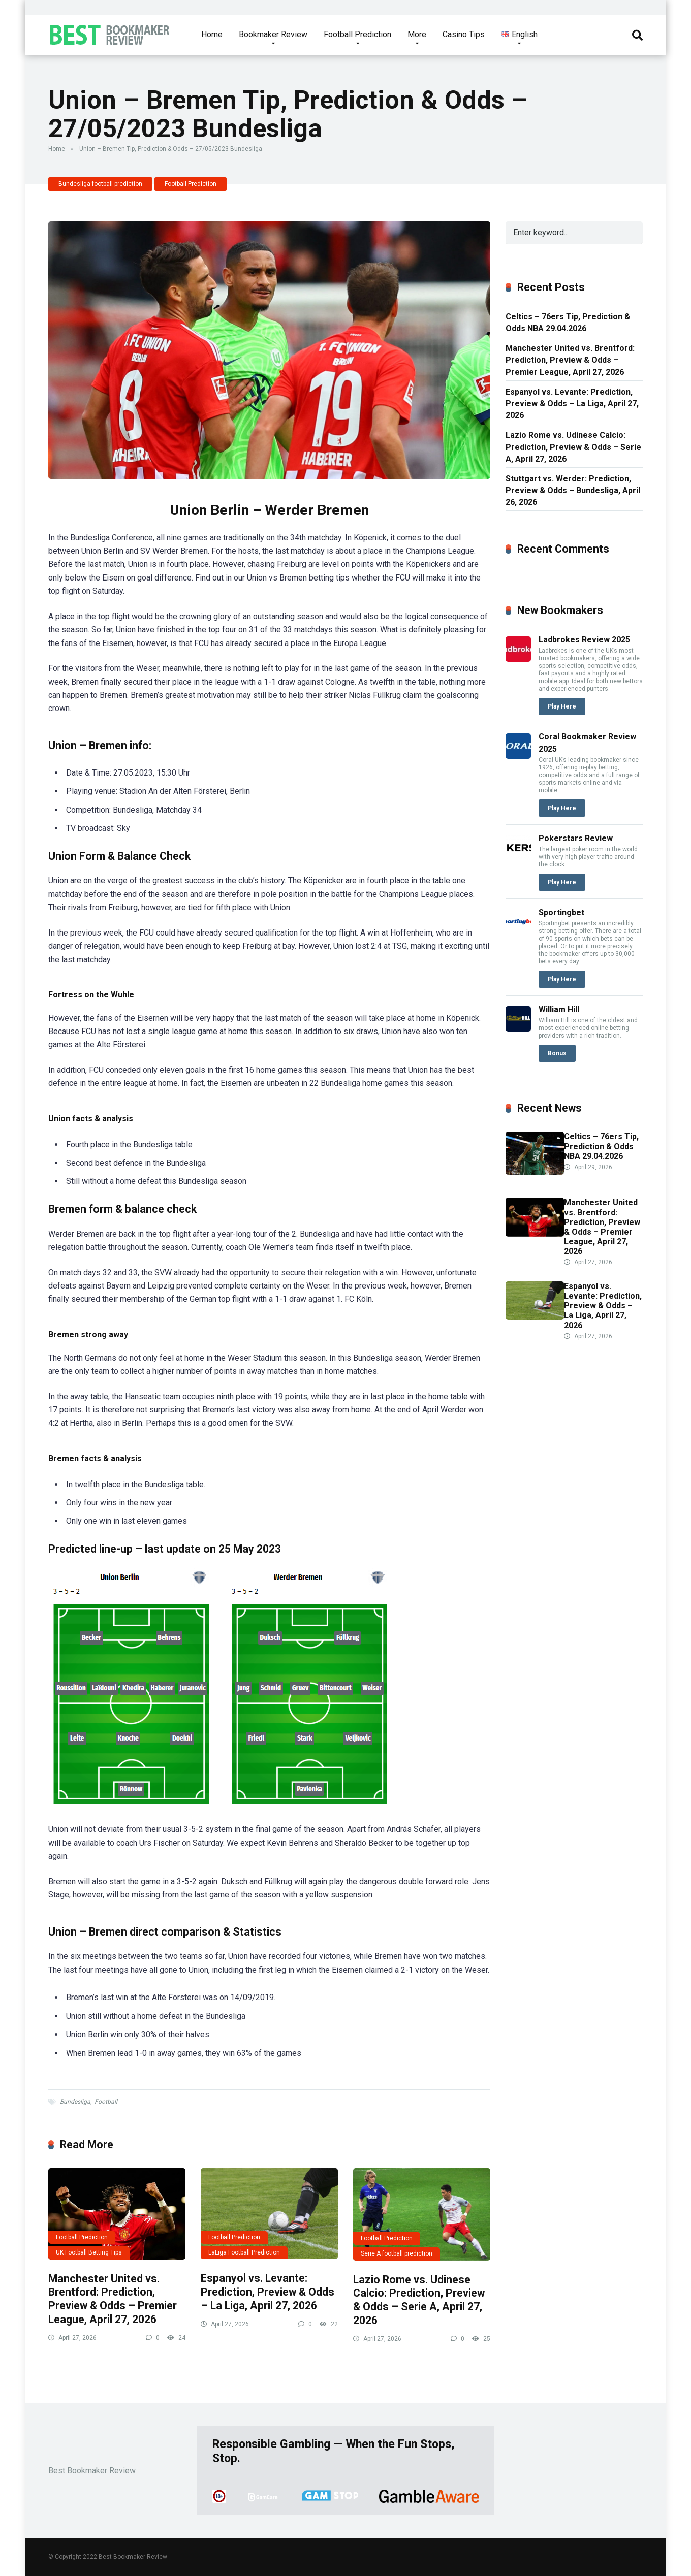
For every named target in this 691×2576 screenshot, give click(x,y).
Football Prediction (357, 34)
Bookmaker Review (273, 34)
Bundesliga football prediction (100, 183)
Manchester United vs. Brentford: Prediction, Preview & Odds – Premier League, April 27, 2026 (112, 2299)
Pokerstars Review (576, 838)
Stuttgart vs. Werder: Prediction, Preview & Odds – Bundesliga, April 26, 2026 (573, 490)
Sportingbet (561, 912)
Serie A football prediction (396, 2253)
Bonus (557, 1053)
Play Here (562, 706)
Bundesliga (75, 2101)
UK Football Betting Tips (89, 2252)
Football (106, 2101)
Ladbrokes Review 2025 (584, 640)
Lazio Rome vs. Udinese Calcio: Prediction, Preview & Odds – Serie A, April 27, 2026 (419, 2300)
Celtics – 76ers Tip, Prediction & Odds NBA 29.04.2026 (568, 322)
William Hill (559, 1009)
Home (212, 34)
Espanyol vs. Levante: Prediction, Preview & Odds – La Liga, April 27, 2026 (267, 2291)
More (416, 34)
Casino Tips (464, 34)
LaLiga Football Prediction (244, 2252)
